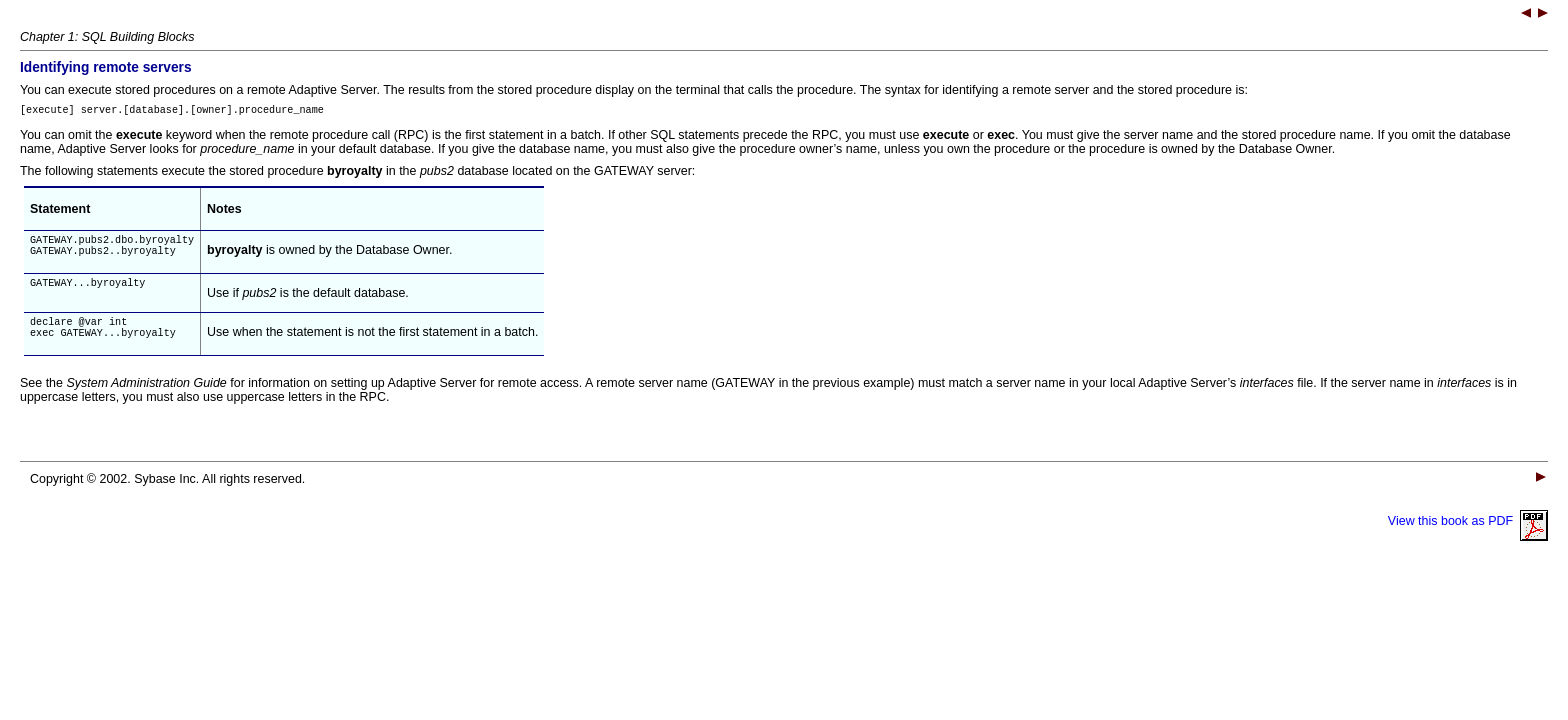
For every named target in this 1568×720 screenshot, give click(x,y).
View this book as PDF (1468, 536)
